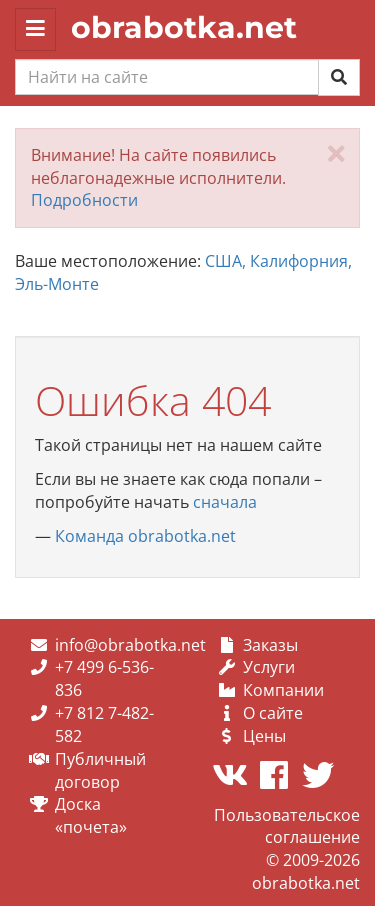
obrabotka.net (184, 27)
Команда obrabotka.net (145, 536)
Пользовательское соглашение (287, 826)
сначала (225, 502)
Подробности (84, 200)
